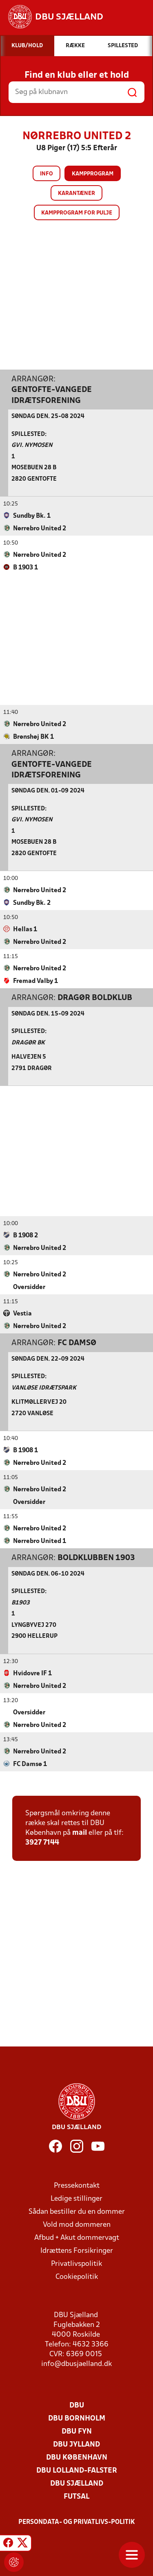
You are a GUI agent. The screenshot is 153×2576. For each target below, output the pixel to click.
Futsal (76, 2496)
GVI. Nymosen (31, 445)
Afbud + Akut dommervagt (76, 2237)
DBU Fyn (77, 2431)
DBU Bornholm (76, 2418)
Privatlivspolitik (76, 2263)
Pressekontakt (77, 2185)
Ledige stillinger (76, 2198)
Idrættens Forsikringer (76, 2250)
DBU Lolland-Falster (76, 2470)
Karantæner (76, 193)
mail (79, 1832)
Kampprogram (92, 174)
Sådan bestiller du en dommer (77, 2211)
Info (46, 174)
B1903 (20, 1602)
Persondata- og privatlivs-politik (76, 2522)
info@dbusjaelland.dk (76, 2363)
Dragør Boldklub (95, 997)
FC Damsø (77, 1342)
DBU (76, 2405)
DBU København (76, 2457)
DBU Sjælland (76, 2483)
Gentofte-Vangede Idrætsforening (51, 395)
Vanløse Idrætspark (43, 1387)
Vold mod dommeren (77, 2224)
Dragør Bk (28, 1042)
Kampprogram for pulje (76, 213)
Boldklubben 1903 (96, 1557)
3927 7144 (42, 1842)
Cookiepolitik (76, 2276)
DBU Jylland (76, 2444)
